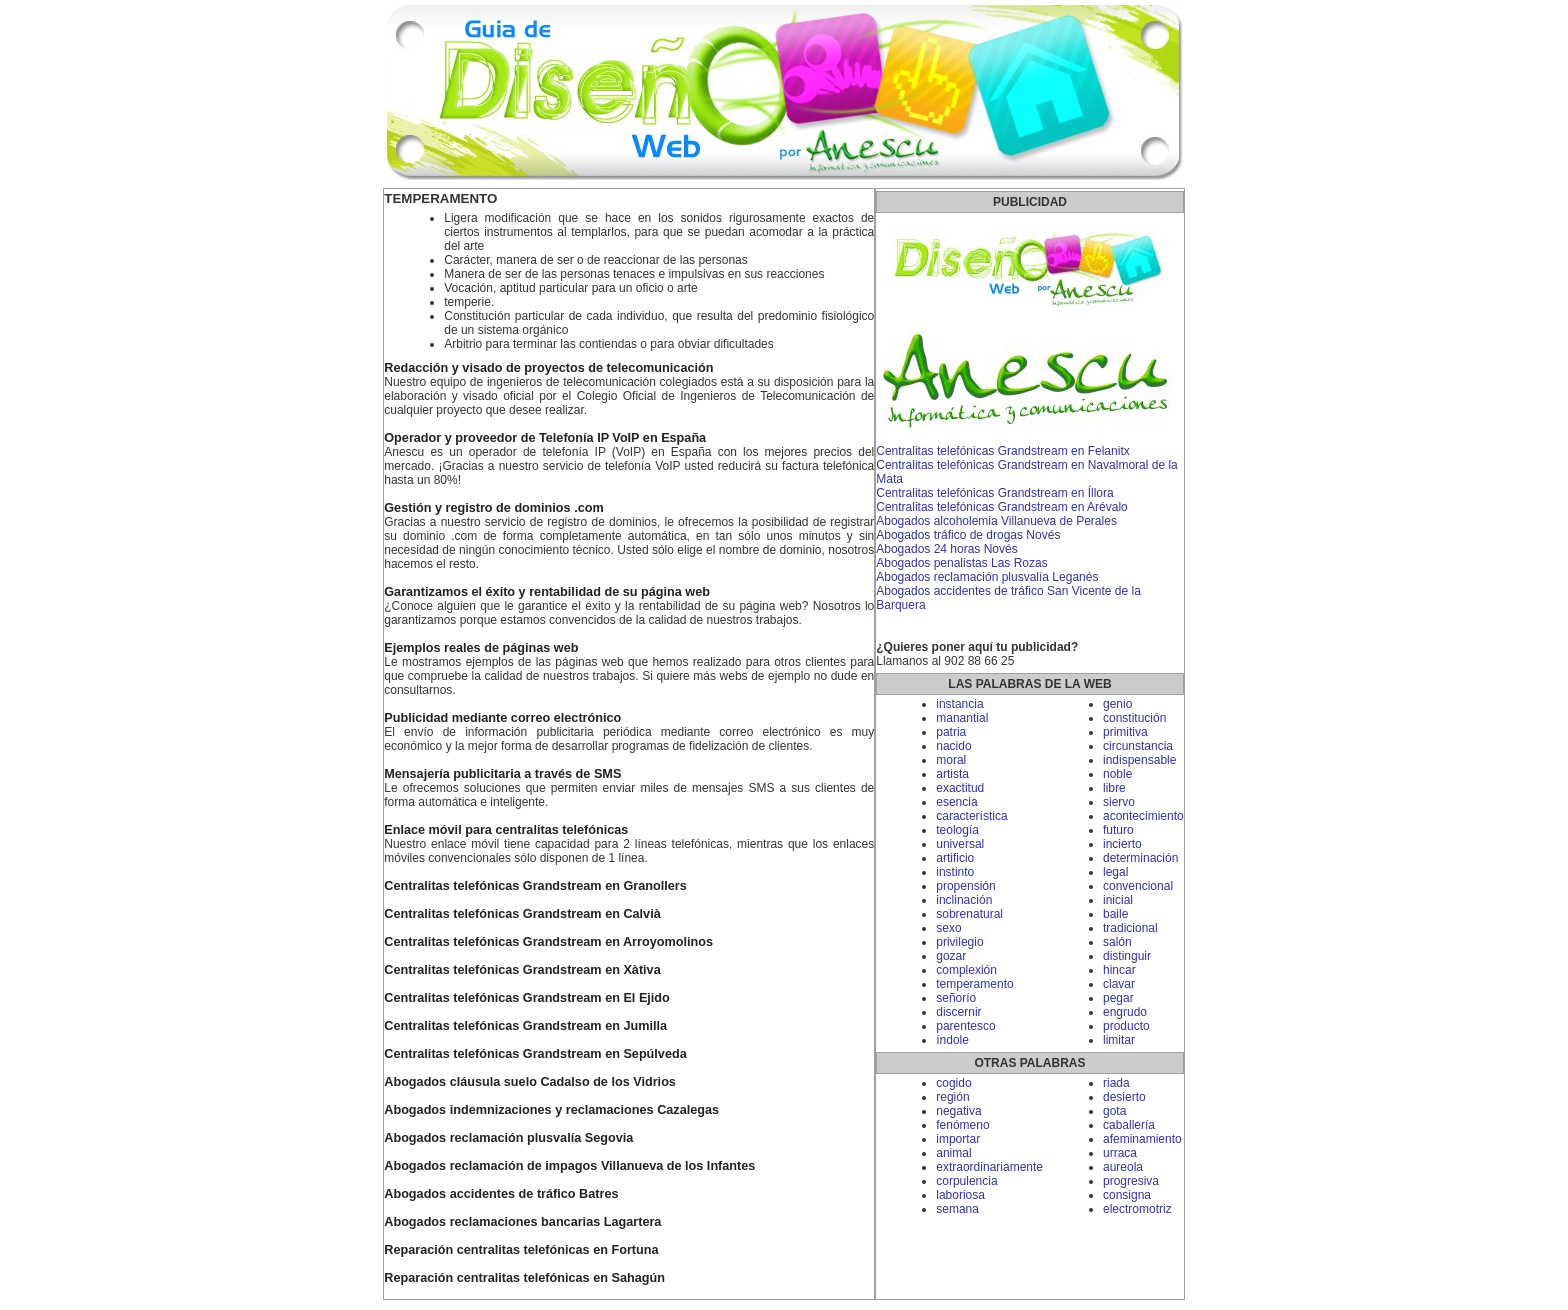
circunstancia (1138, 746)
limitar (1119, 1040)
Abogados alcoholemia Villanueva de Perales (996, 521)
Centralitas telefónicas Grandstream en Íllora (994, 493)
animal (953, 1153)
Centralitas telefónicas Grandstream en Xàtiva (522, 970)
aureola (1123, 1167)
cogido (953, 1083)
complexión (966, 970)
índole (952, 1040)
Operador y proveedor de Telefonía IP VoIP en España (545, 438)
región (952, 1097)
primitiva (1125, 732)
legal (1115, 872)
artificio (955, 858)
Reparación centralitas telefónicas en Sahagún (524, 1278)
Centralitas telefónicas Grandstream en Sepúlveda (535, 1054)
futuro (1118, 830)
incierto (1122, 844)
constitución (1134, 718)
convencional (1138, 886)
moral (951, 760)
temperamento (974, 984)
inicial (1118, 900)
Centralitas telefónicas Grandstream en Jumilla (525, 1026)
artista (952, 774)
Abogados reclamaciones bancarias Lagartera (522, 1222)
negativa (958, 1111)
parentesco (965, 1026)
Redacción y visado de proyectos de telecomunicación (548, 368)
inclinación (964, 900)
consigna (1127, 1195)
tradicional (1130, 928)
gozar (951, 956)
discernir (958, 1012)
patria (951, 732)
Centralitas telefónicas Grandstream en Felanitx (1002, 451)
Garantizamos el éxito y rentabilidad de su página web (547, 592)
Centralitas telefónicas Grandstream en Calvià (522, 914)
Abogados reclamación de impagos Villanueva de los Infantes (569, 1166)
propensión (965, 886)
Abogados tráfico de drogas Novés (968, 535)
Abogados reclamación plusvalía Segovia (508, 1138)
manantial (962, 718)
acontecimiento (1143, 816)
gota (1114, 1111)
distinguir (1127, 956)
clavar (1119, 984)
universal (960, 844)
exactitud (960, 788)
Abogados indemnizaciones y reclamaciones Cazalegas (551, 1110)
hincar (1119, 970)
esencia (956, 802)
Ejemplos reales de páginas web (481, 648)
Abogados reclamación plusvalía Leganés (987, 577)
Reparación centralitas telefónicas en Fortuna (521, 1250)
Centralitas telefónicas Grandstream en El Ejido (527, 998)
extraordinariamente (989, 1167)
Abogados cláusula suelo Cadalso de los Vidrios (530, 1082)
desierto (1124, 1097)
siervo (1119, 802)
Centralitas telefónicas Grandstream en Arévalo (1001, 507)
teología (957, 830)
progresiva (1131, 1181)
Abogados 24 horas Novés (946, 549)
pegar (1118, 998)
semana (957, 1209)
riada (1116, 1083)
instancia (959, 704)
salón (1117, 942)
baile (1115, 914)
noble (1117, 774)
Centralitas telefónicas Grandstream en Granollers (535, 886)
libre (1114, 788)
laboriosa (960, 1195)
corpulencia (966, 1181)
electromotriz (1137, 1209)
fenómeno (962, 1125)
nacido (953, 746)
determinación (1140, 858)
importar (958, 1139)
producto (1126, 1026)
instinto (955, 872)
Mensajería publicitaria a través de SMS (502, 774)
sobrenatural (969, 914)
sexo (948, 928)
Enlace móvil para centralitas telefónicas (506, 830)
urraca (1120, 1153)
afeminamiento (1142, 1139)
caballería (1129, 1125)
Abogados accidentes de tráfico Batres (501, 1194)
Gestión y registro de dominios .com (493, 508)
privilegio (959, 942)
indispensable (1139, 760)
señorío (956, 998)
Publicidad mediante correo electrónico (502, 718)
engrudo (1125, 1012)
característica (971, 816)
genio (1117, 704)
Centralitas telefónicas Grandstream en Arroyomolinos (548, 942)
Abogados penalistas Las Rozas (961, 563)
